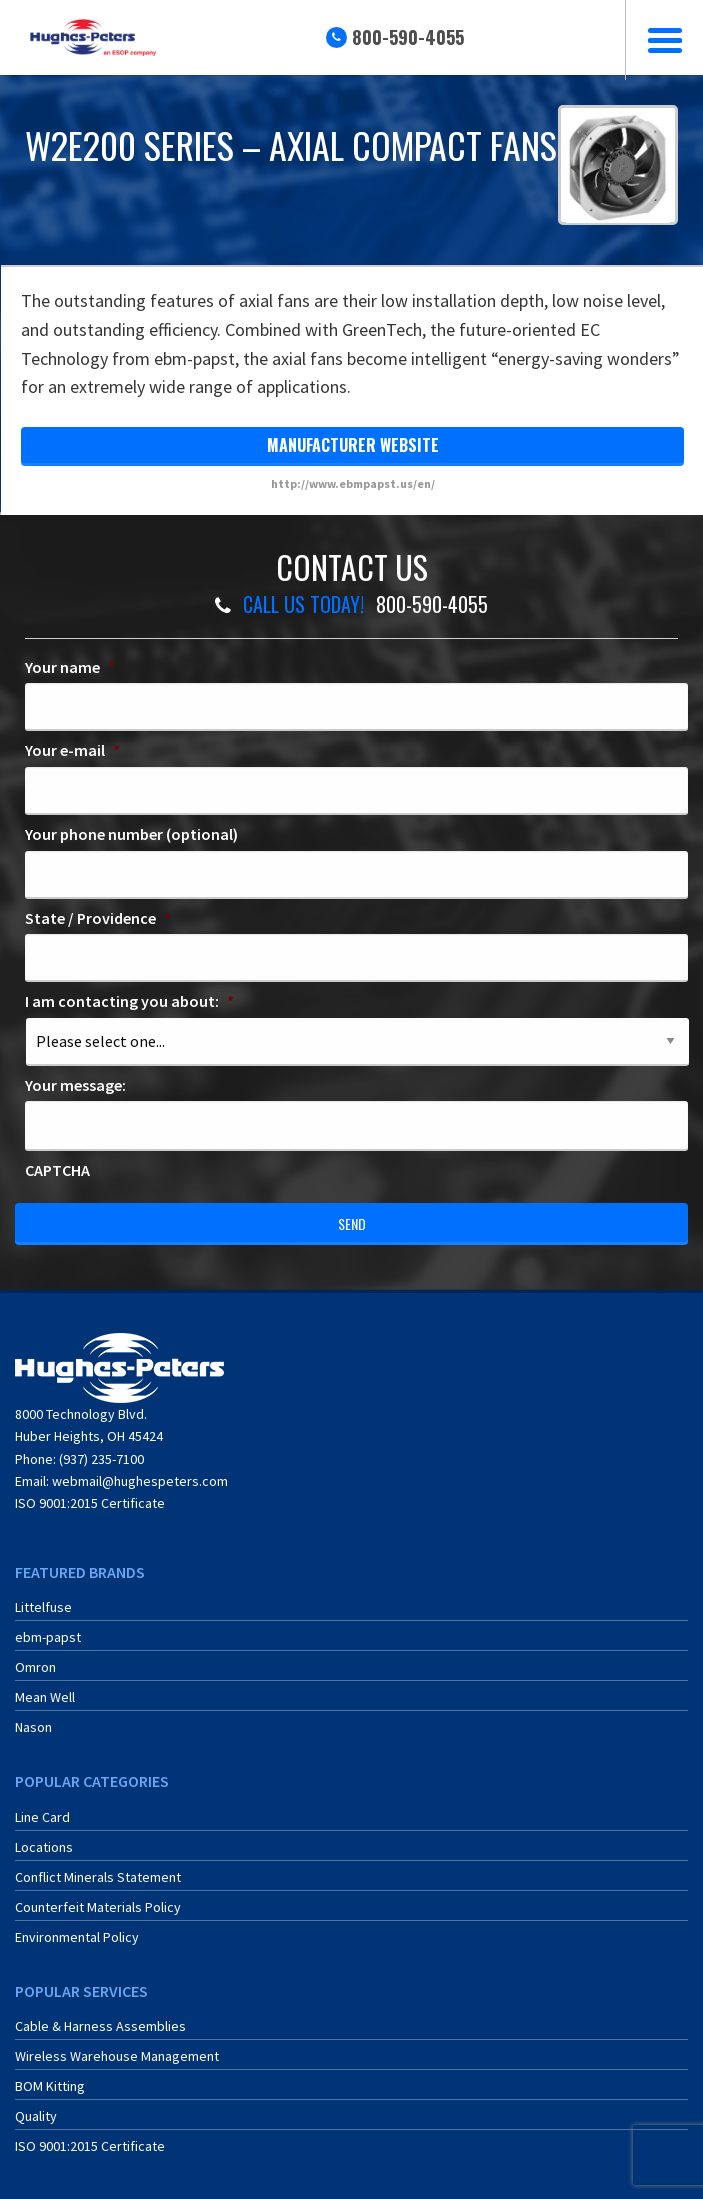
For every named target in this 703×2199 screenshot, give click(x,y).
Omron (35, 1667)
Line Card (42, 1817)
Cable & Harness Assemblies (100, 2026)
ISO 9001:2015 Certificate (90, 1503)
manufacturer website (353, 445)
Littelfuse (43, 1607)
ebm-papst (48, 1637)
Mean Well (45, 1697)
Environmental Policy (77, 1937)
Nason (33, 1727)
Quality (36, 2116)
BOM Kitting (50, 2086)
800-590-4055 (408, 37)
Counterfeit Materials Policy (98, 1907)
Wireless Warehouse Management (117, 2056)
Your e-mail (72, 750)
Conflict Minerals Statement (98, 1877)
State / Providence (98, 918)
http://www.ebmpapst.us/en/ (353, 483)
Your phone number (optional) (131, 834)
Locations (44, 1847)
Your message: (75, 1085)
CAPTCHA (57, 1170)
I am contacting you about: (129, 1001)
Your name (70, 667)
